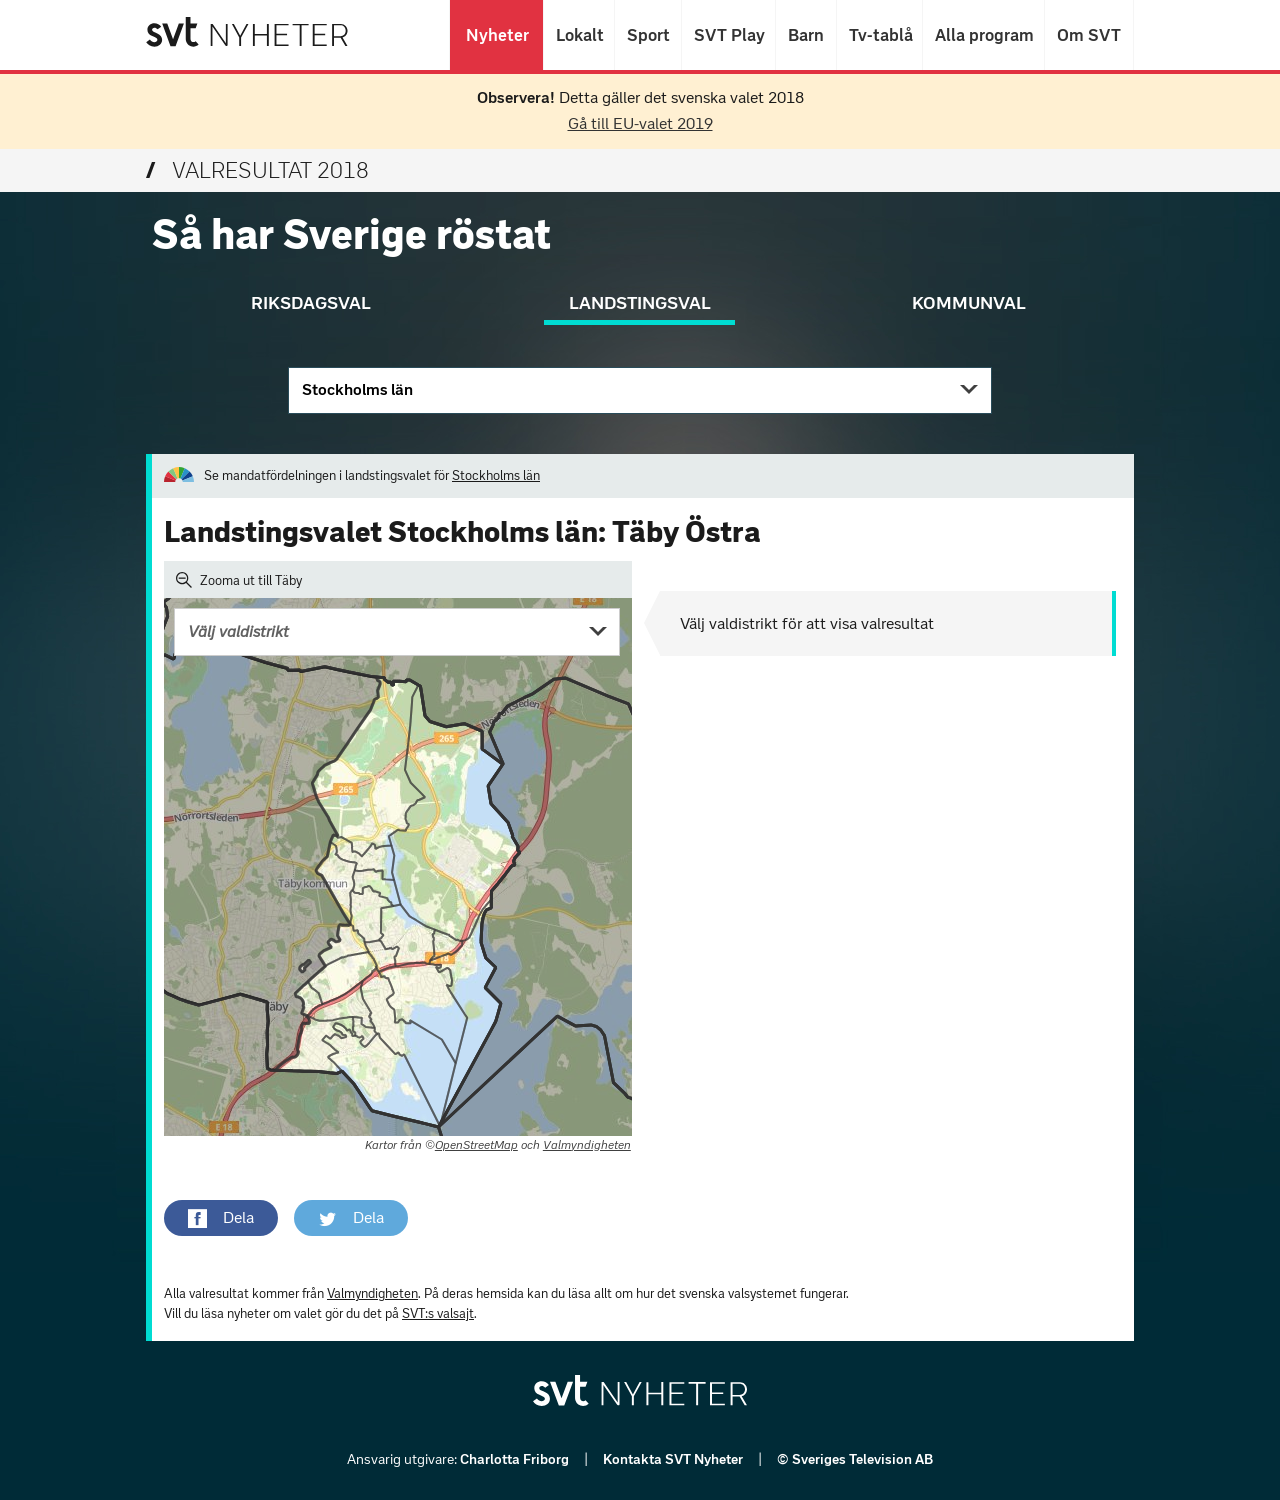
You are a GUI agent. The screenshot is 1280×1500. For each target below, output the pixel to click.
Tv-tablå (879, 35)
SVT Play (728, 35)
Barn (806, 35)
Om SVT (1089, 35)
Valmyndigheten (587, 1145)
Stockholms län (357, 389)
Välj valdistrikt (238, 631)
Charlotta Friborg (516, 1459)
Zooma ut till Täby (239, 580)
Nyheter (496, 35)
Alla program (983, 35)
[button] (221, 1218)
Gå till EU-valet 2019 (640, 123)
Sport (648, 35)
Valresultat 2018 (257, 170)
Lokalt (579, 35)
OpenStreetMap (476, 1145)
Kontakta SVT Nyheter (674, 1459)
